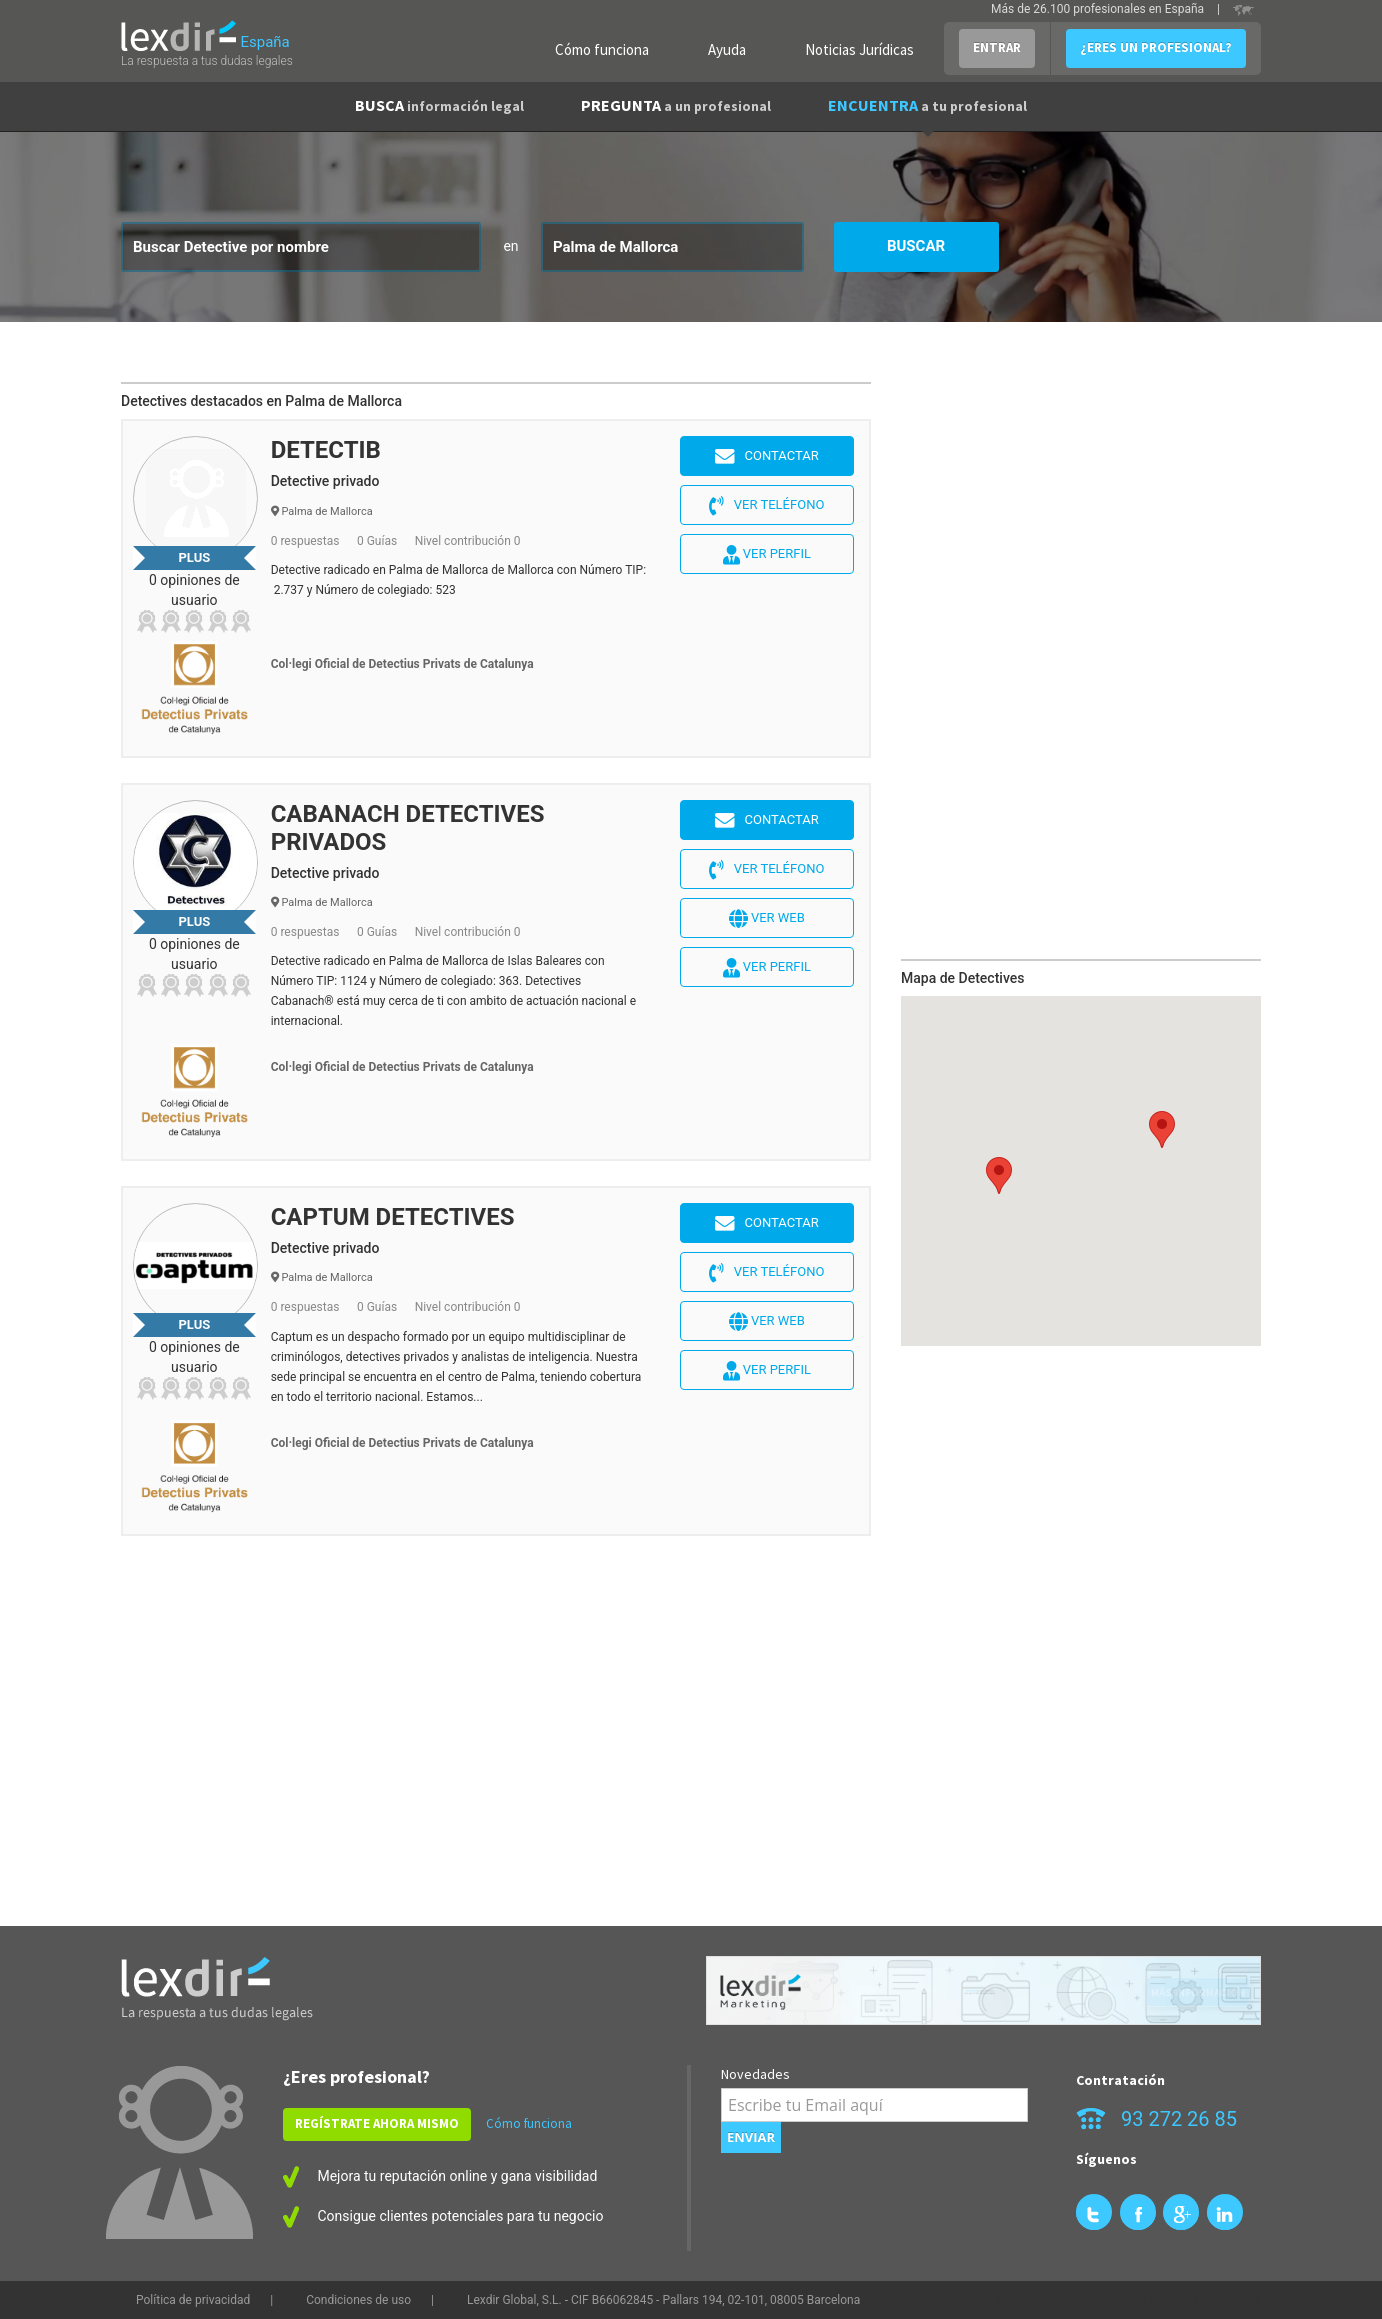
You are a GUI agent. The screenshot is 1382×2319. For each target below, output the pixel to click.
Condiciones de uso (358, 2300)
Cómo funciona (602, 49)
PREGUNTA (676, 105)
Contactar (767, 457)
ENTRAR (997, 47)
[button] (999, 1175)
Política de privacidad (193, 2300)
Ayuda (727, 49)
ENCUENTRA (927, 105)
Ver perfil (767, 555)
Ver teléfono (766, 506)
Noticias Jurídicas (859, 49)
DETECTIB (326, 450)
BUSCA (439, 105)
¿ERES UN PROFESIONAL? (1156, 47)
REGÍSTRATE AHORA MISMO (377, 2123)
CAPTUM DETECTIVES (393, 1217)
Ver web (767, 919)
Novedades (755, 2074)
